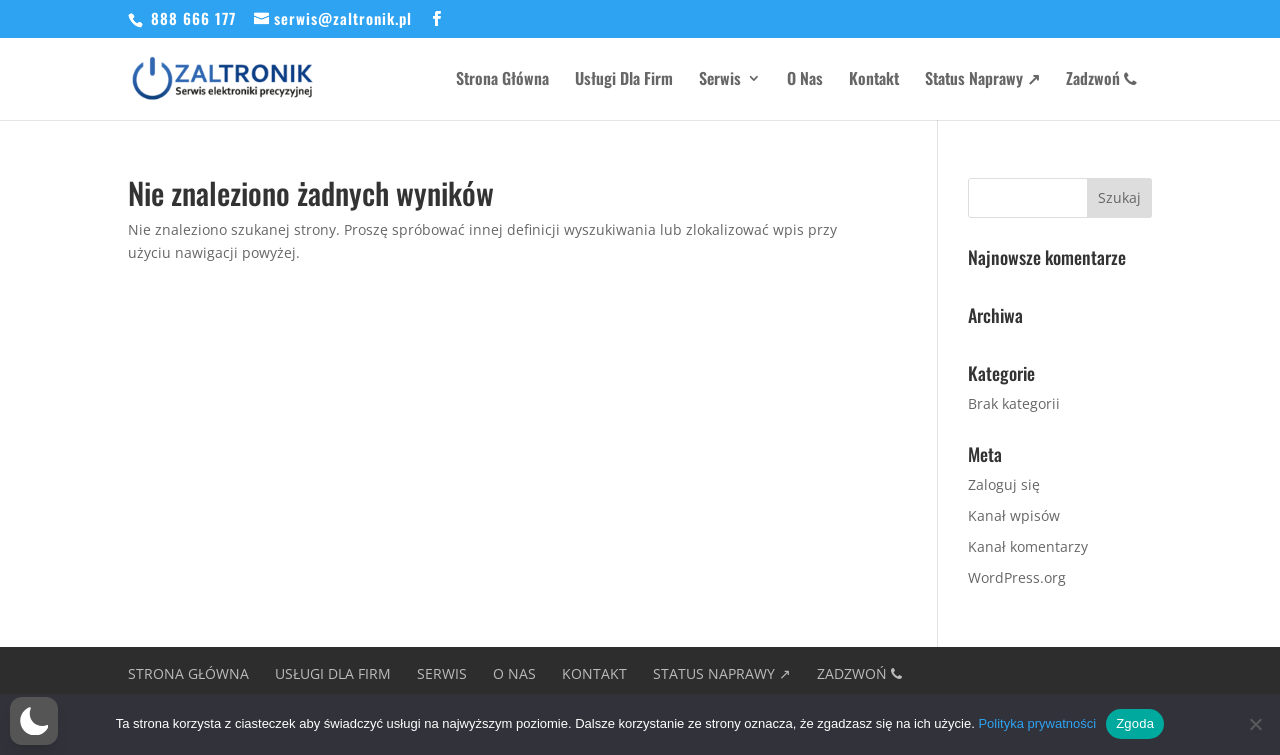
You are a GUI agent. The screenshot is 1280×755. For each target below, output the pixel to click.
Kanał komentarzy (1028, 546)
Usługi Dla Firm (624, 80)
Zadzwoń (1101, 80)
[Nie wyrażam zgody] (1255, 724)
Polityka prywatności (1037, 723)
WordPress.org (1017, 577)
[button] (34, 721)
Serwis (720, 80)
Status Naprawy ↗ (982, 80)
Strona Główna (502, 80)
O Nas (805, 80)
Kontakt (874, 80)
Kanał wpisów (1014, 515)
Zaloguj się (1004, 484)
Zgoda (1135, 723)
